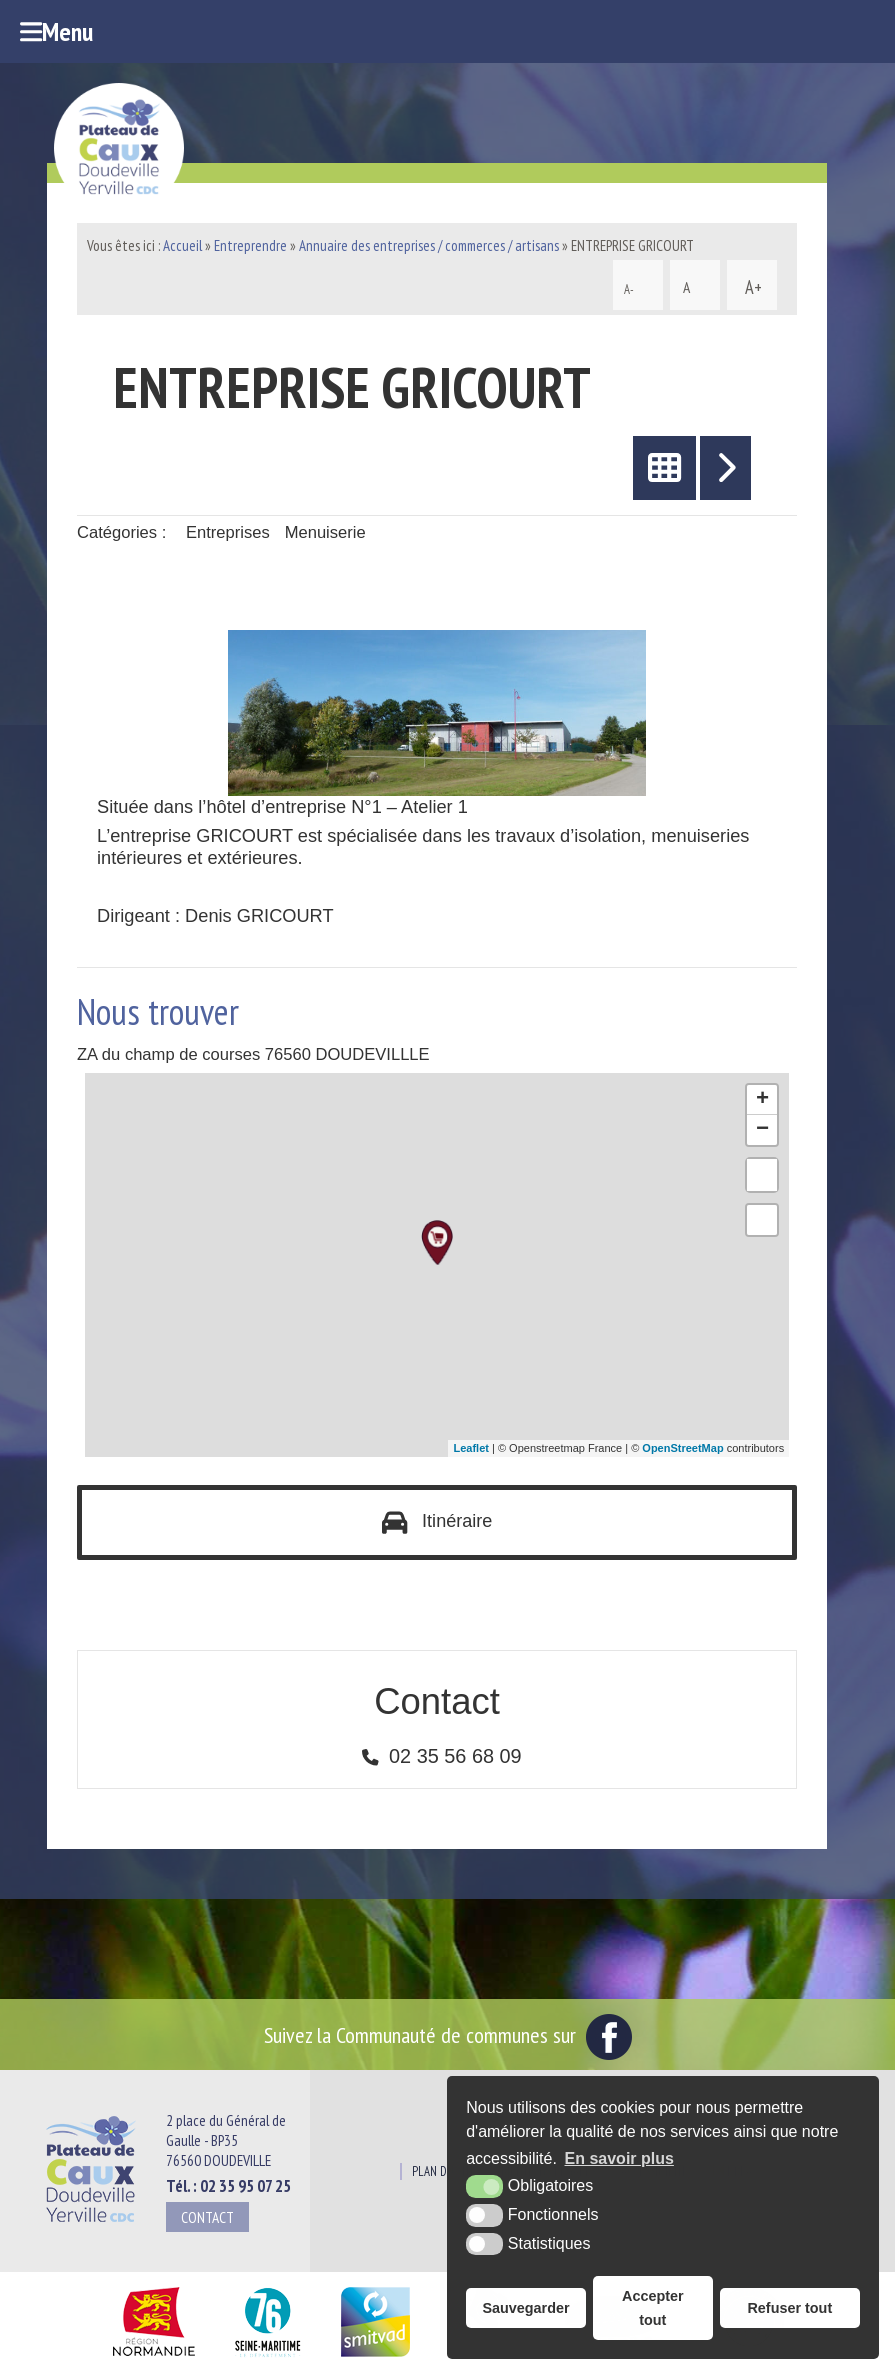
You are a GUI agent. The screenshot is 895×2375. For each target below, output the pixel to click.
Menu (56, 31)
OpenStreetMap (682, 1448)
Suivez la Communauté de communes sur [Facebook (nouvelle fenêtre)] (448, 2035)
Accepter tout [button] (653, 2308)
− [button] (762, 1130)
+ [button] (762, 1100)
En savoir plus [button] (619, 2158)
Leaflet (470, 1448)
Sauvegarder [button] (525, 2308)
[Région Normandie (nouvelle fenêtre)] (153, 2357)
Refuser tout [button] (789, 2308)
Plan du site (444, 2171)
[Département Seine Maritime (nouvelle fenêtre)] (267, 2357)
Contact (207, 2217)
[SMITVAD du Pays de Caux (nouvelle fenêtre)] (375, 2357)
